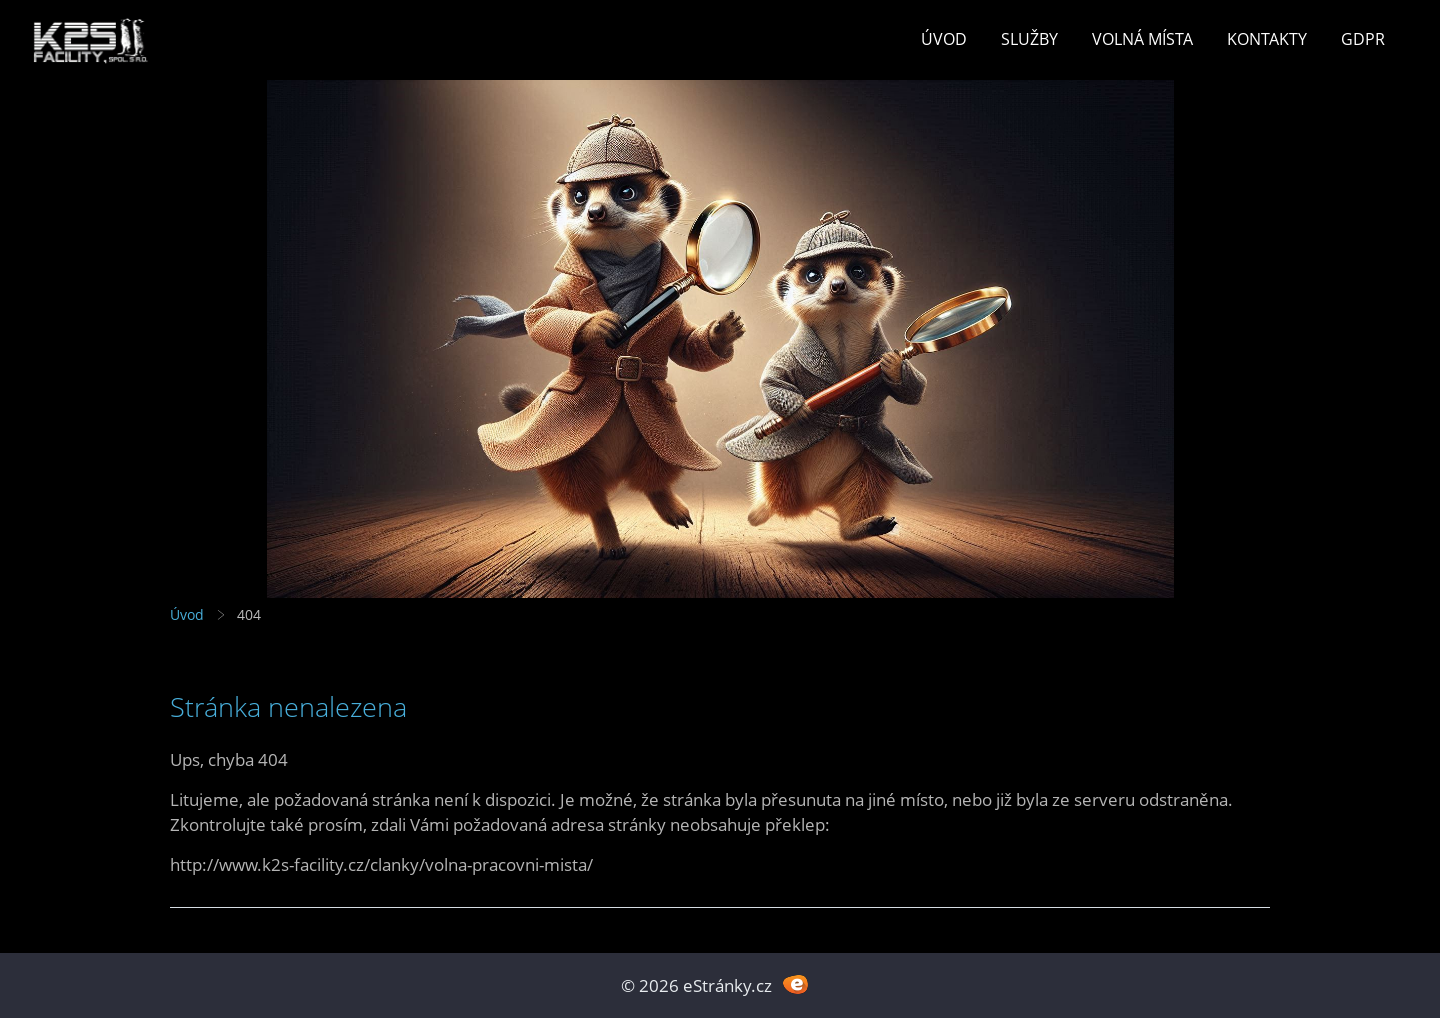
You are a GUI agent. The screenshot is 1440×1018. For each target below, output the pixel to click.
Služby (1029, 39)
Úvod (944, 39)
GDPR (1363, 39)
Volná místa (1142, 39)
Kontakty (1267, 39)
